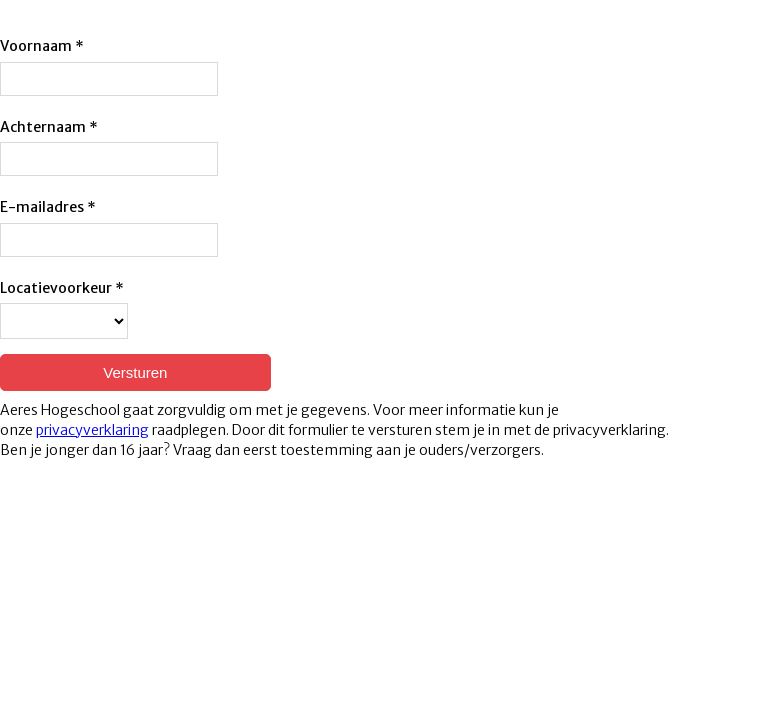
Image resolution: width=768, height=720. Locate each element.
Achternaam (43, 127)
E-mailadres (42, 207)
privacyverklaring (92, 430)
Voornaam (36, 46)
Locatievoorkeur (56, 288)
